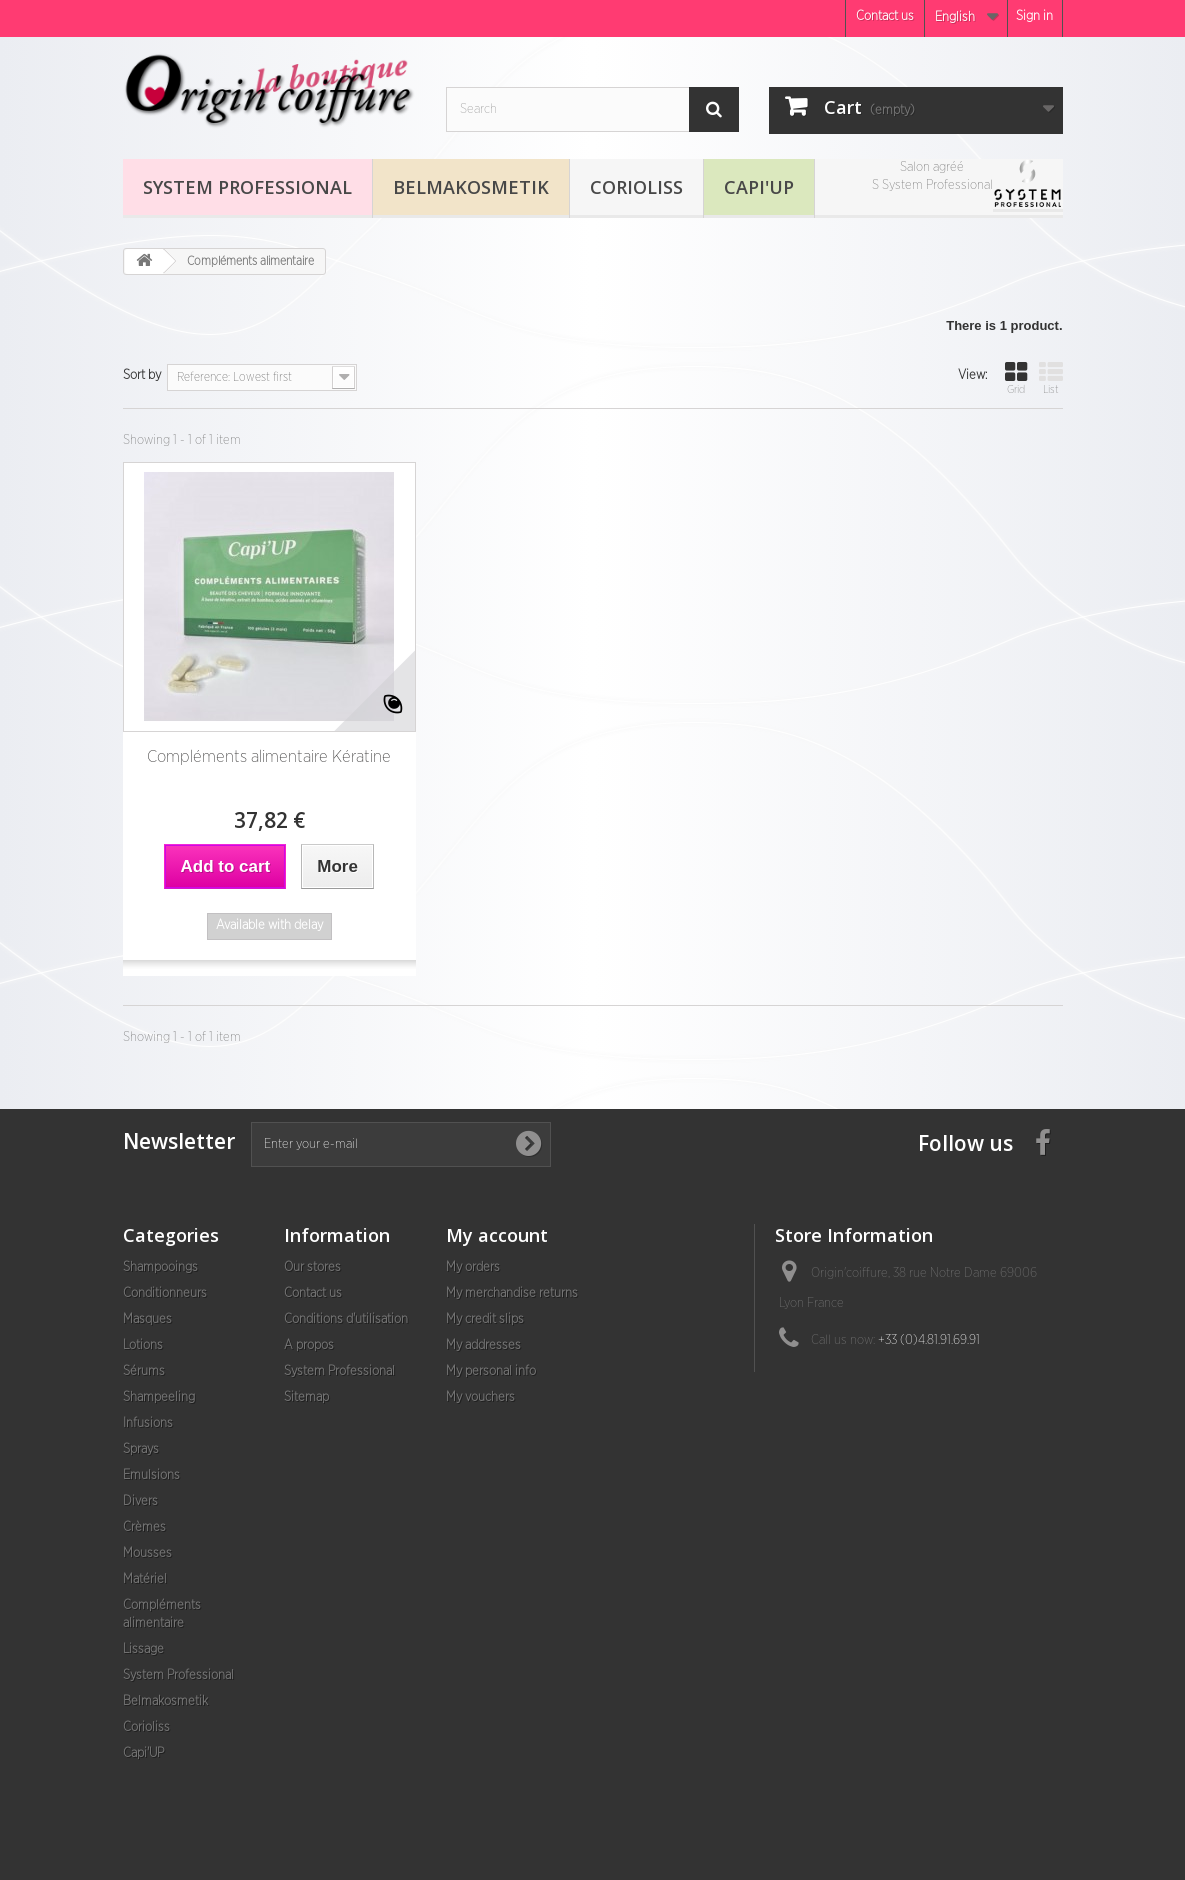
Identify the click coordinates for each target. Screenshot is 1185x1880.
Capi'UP (759, 187)
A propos (309, 1345)
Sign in (1034, 16)
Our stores (312, 1267)
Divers (140, 1501)
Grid (1016, 377)
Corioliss (636, 187)
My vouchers (480, 1397)
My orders (473, 1267)
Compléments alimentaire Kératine (269, 756)
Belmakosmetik (471, 187)
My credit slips (485, 1319)
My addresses (483, 1345)
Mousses (147, 1553)
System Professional (247, 187)
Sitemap (306, 1397)
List (1051, 377)
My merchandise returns (512, 1293)
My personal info (491, 1371)
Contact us (885, 16)
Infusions (148, 1423)
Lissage (143, 1649)
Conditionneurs (165, 1293)
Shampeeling (159, 1397)
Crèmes (144, 1527)
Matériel (145, 1579)
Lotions (143, 1345)
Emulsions (151, 1475)
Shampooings (160, 1267)
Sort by (142, 375)
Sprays (141, 1449)
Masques (147, 1319)
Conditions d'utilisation (346, 1319)
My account (497, 1235)
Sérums (144, 1371)
